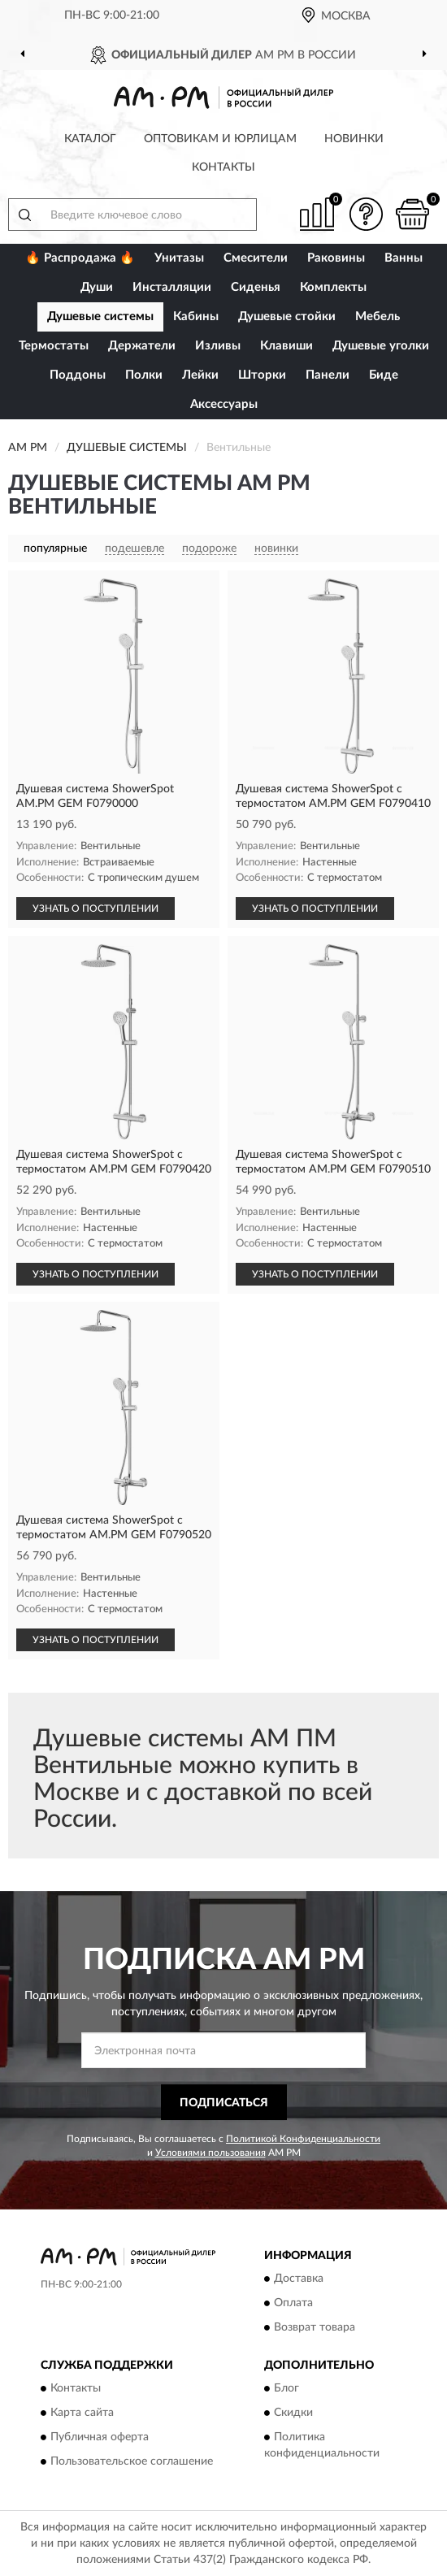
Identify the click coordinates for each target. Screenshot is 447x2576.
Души (96, 287)
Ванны (403, 258)
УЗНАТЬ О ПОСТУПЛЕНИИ (95, 908)
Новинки (354, 139)
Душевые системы (100, 316)
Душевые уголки (380, 346)
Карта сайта (82, 2413)
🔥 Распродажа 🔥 (80, 258)
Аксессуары (224, 404)
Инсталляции (171, 287)
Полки (144, 375)
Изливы (218, 346)
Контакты (223, 167)
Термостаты (54, 346)
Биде (383, 375)
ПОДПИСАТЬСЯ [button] (224, 2103)
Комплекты (333, 287)
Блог (286, 2389)
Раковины (336, 258)
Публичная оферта (99, 2438)
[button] (366, 214)
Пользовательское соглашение (131, 2462)
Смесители (256, 258)
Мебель (377, 316)
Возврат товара (314, 2327)
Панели (327, 375)
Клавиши (286, 346)
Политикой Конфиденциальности (303, 2139)
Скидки (293, 2413)
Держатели (142, 346)
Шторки (262, 375)
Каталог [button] (90, 139)
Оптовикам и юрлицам (220, 139)
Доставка (298, 2278)
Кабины (196, 316)
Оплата (293, 2303)
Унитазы (179, 258)
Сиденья (255, 287)
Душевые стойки (287, 316)
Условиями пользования (210, 2153)
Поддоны (78, 375)
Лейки (200, 375)
